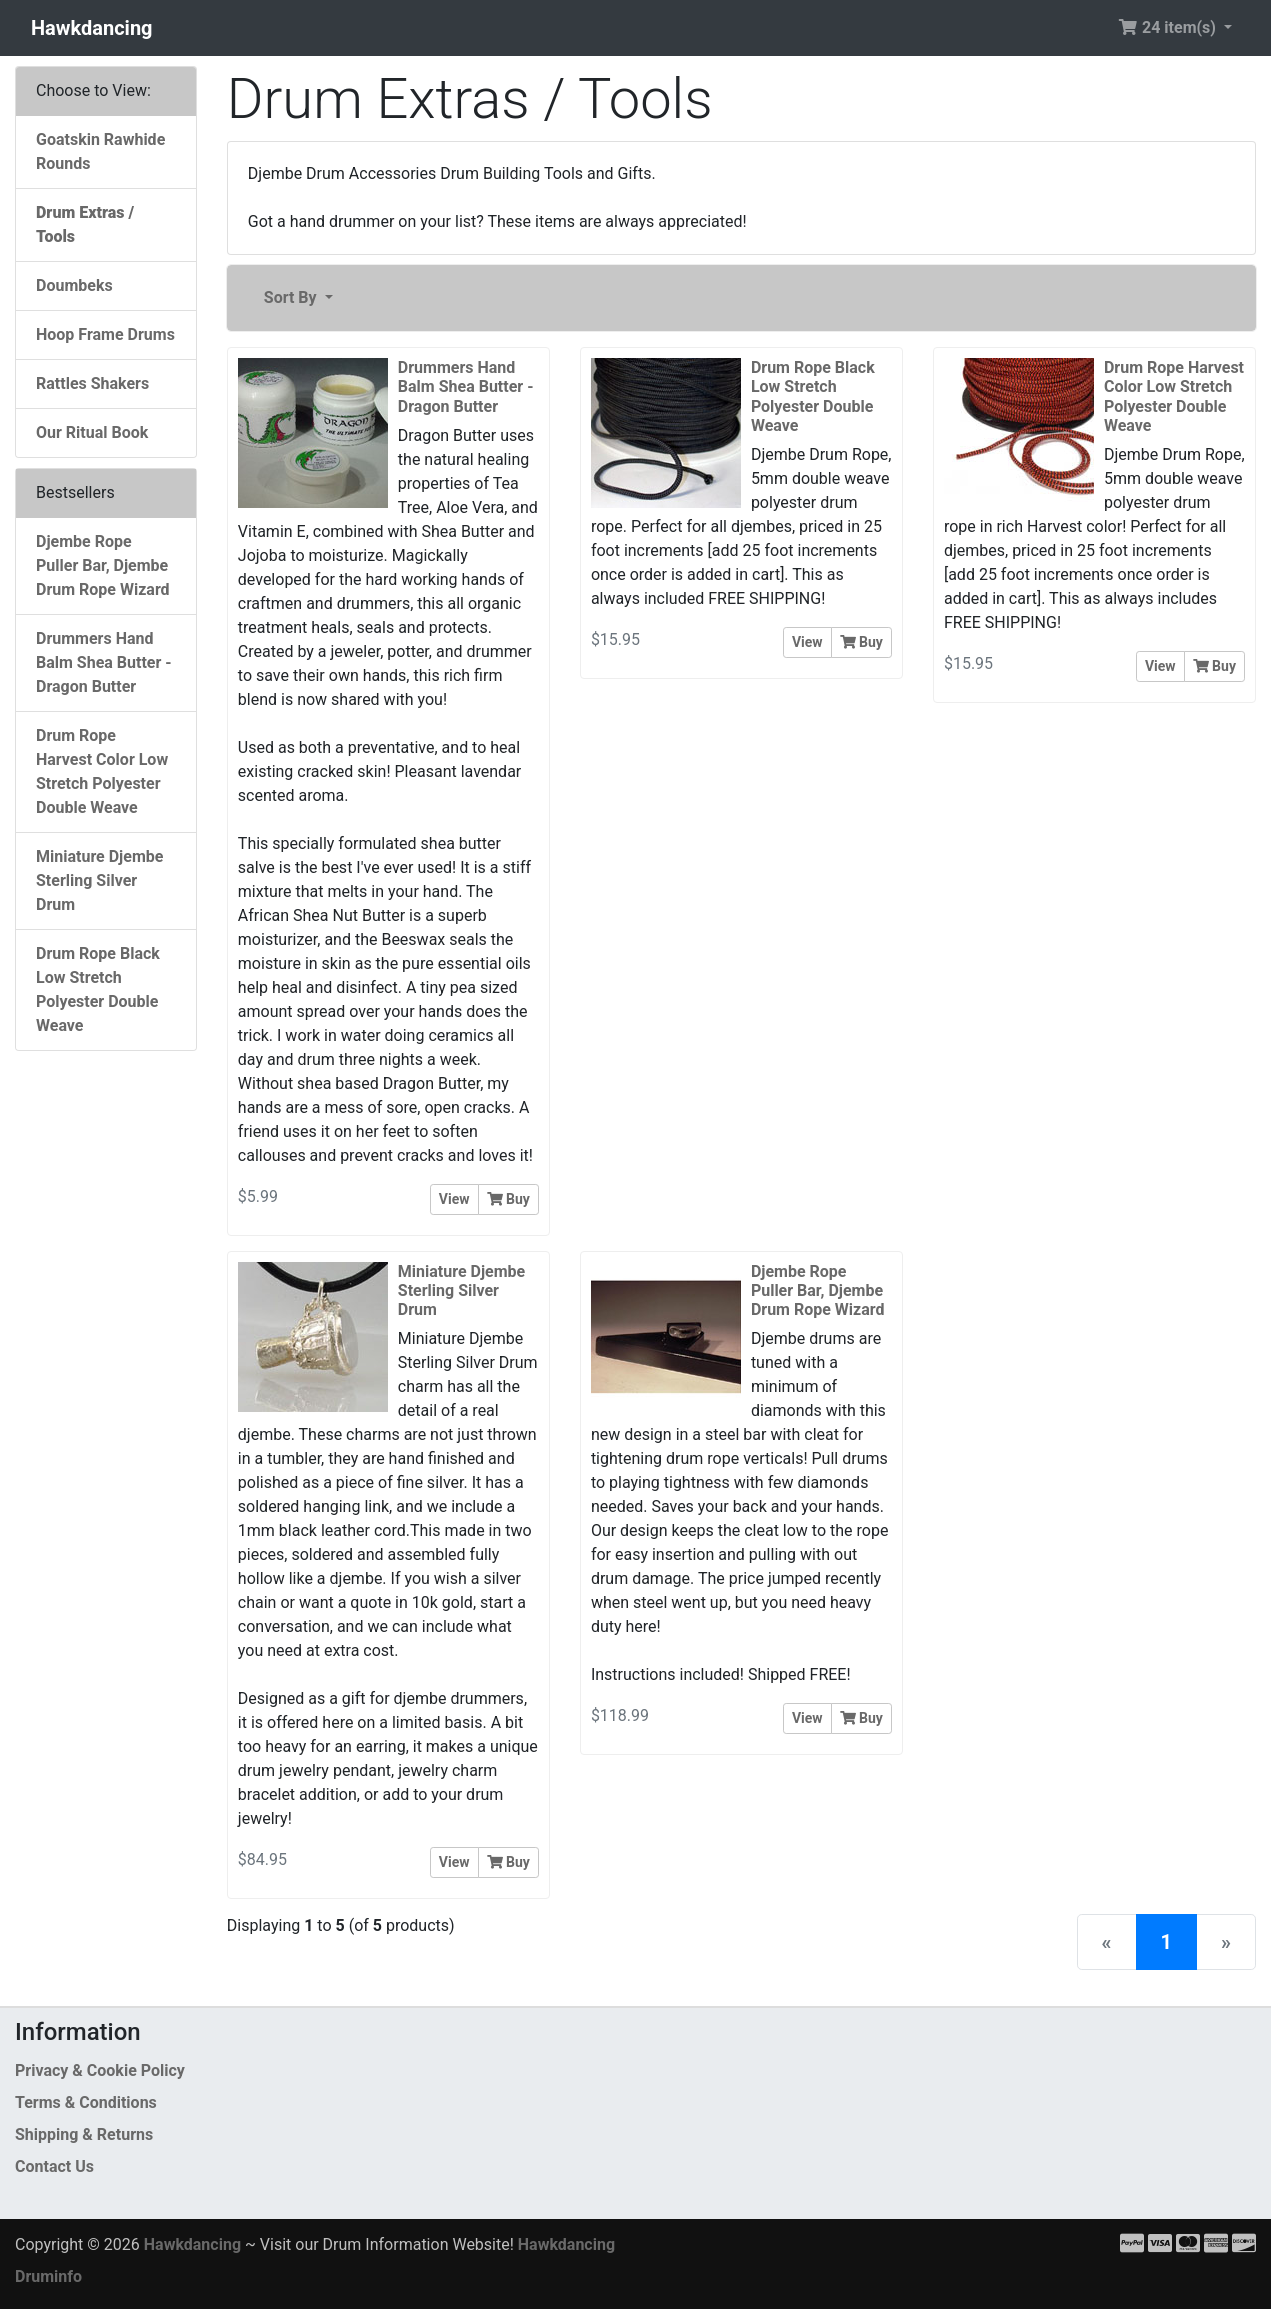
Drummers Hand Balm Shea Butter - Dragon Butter (104, 662)
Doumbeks (74, 285)
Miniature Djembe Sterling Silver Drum (99, 880)
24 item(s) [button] (1169, 27)
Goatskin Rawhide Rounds (100, 151)
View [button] (454, 1199)
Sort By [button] (292, 297)
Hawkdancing (92, 28)
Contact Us (54, 2166)
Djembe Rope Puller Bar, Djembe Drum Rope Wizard (103, 565)
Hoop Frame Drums (105, 334)
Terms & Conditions (86, 2102)
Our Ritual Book (92, 432)
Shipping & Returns (84, 2134)
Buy (508, 1199)
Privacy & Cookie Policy (100, 2070)
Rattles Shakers (92, 383)
